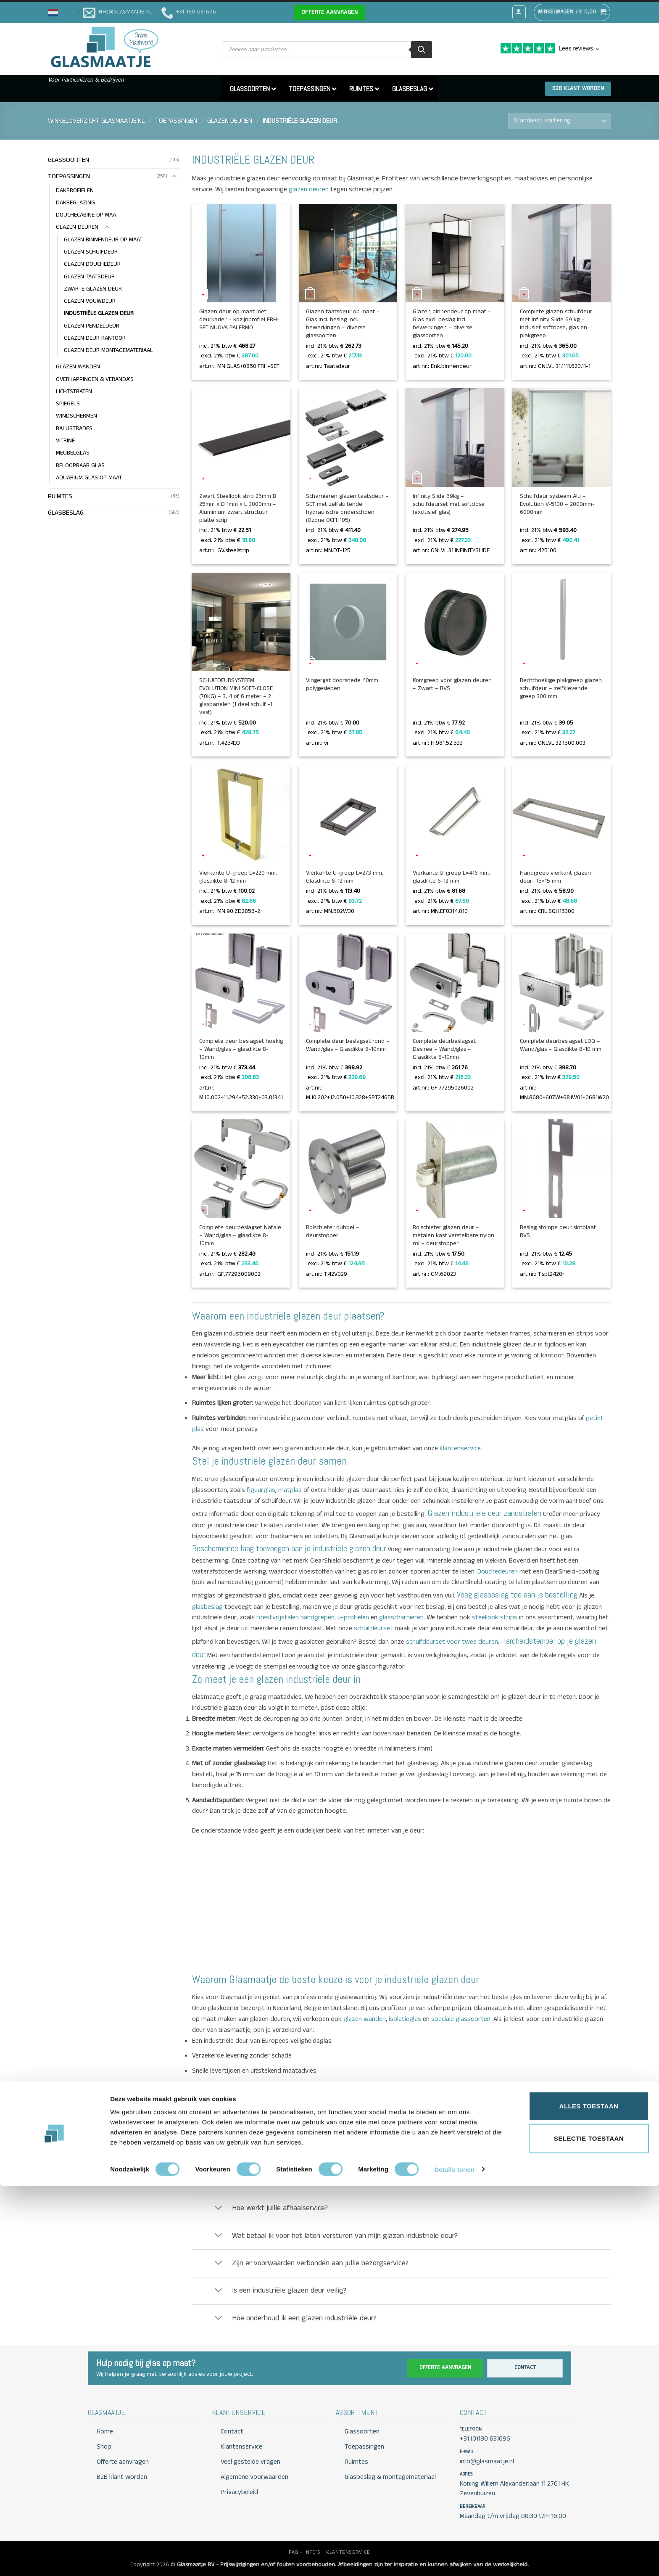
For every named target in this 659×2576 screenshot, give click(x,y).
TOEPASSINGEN (176, 121)
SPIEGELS (68, 404)
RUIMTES (60, 496)
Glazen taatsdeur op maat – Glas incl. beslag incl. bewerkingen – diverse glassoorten (343, 324)
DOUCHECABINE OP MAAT (87, 215)
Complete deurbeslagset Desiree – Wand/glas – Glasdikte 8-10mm (444, 1049)
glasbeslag (207, 1607)
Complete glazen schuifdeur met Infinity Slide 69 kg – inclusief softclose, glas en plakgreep (556, 324)
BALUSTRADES (74, 428)
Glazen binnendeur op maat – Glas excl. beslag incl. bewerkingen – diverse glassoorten (452, 324)
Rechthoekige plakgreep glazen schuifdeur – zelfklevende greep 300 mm (561, 689)
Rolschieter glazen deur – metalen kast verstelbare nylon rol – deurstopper (453, 1236)
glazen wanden (364, 2019)
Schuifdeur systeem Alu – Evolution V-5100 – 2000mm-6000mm (557, 504)
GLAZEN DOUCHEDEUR (92, 264)
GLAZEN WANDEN (78, 367)
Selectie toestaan (589, 2528)
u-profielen (353, 1617)
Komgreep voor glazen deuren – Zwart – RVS (452, 685)
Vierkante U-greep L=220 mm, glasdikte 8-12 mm (238, 877)
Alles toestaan (589, 2495)
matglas (289, 1490)
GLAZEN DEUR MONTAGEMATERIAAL (108, 350)
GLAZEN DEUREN (229, 121)
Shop (104, 2447)
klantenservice (459, 1448)
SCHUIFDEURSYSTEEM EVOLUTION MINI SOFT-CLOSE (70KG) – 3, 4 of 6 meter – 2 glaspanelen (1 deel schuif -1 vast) (236, 697)
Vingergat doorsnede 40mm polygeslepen (342, 685)
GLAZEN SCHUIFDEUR (91, 252)
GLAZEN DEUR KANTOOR (95, 338)
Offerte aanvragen (445, 2368)
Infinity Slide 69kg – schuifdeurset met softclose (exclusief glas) (449, 504)
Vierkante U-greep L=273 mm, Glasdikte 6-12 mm (344, 877)
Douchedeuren (497, 1571)
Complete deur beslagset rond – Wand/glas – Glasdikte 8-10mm (348, 1045)
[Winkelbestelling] (559, 121)
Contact (525, 2368)
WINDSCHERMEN (76, 416)
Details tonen (454, 2559)
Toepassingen (364, 2447)
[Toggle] (174, 177)
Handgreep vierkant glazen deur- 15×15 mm (555, 877)
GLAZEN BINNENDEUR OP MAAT (103, 239)
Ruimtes (356, 2462)
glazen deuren (308, 189)
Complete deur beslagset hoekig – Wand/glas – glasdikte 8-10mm (241, 1049)
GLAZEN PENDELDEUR (91, 326)
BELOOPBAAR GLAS (80, 465)
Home (105, 2431)
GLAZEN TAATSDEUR (89, 276)
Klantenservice (241, 2447)
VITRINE (65, 440)
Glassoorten (362, 2431)
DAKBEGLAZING (75, 202)
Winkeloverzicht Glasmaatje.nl (96, 121)
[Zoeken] (421, 49)
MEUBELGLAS (73, 453)
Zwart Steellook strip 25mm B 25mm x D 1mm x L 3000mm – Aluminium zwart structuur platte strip (237, 508)
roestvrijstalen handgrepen (295, 1617)
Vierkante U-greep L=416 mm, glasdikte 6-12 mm (451, 877)
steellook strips (494, 1617)
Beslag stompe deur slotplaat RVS (558, 1232)
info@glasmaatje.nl (391, 2105)
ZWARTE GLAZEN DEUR (93, 289)
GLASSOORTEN (68, 160)
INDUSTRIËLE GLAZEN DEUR (99, 313)
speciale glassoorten (460, 2019)
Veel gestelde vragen (250, 2462)
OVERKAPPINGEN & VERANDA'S (95, 379)
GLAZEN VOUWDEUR (90, 301)
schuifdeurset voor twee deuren (452, 1642)
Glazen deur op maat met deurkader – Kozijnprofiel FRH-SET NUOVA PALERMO (239, 320)
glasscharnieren (401, 1617)
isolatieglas (404, 2019)
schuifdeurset (373, 1628)
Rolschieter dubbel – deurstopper (332, 1232)
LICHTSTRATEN (74, 391)
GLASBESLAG (66, 513)
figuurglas (260, 1490)
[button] (65, 12)
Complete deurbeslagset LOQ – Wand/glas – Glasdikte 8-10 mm (560, 1045)
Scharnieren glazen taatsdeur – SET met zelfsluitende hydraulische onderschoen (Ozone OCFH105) (347, 508)
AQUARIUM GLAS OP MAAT (89, 477)
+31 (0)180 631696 (485, 2439)
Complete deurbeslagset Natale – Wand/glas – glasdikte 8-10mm (240, 1236)
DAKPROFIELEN (75, 190)
